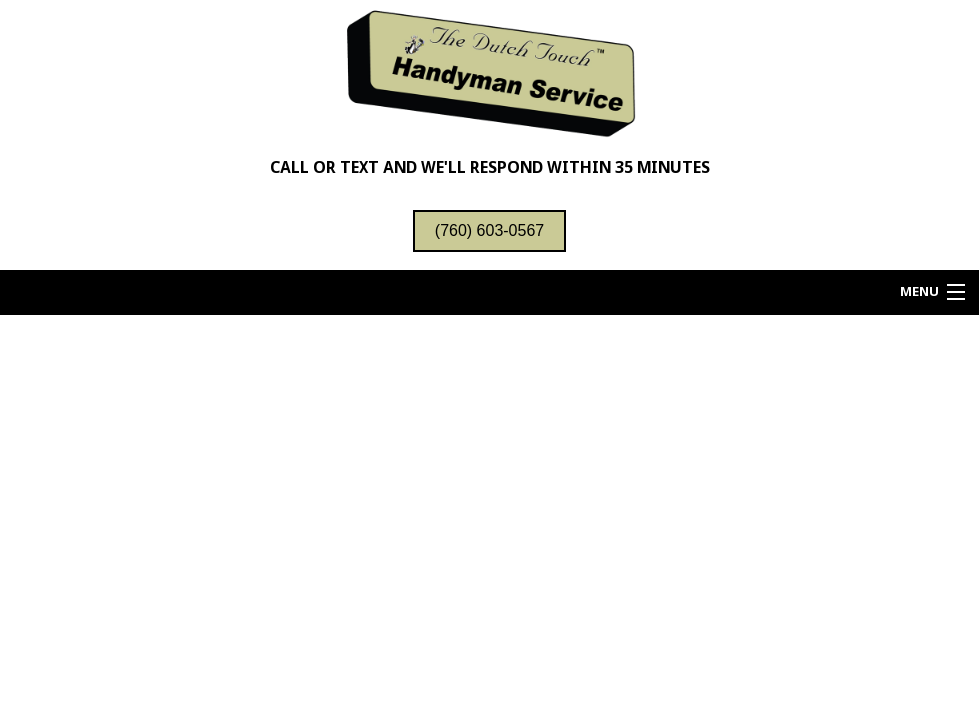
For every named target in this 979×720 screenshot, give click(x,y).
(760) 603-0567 (489, 230)
